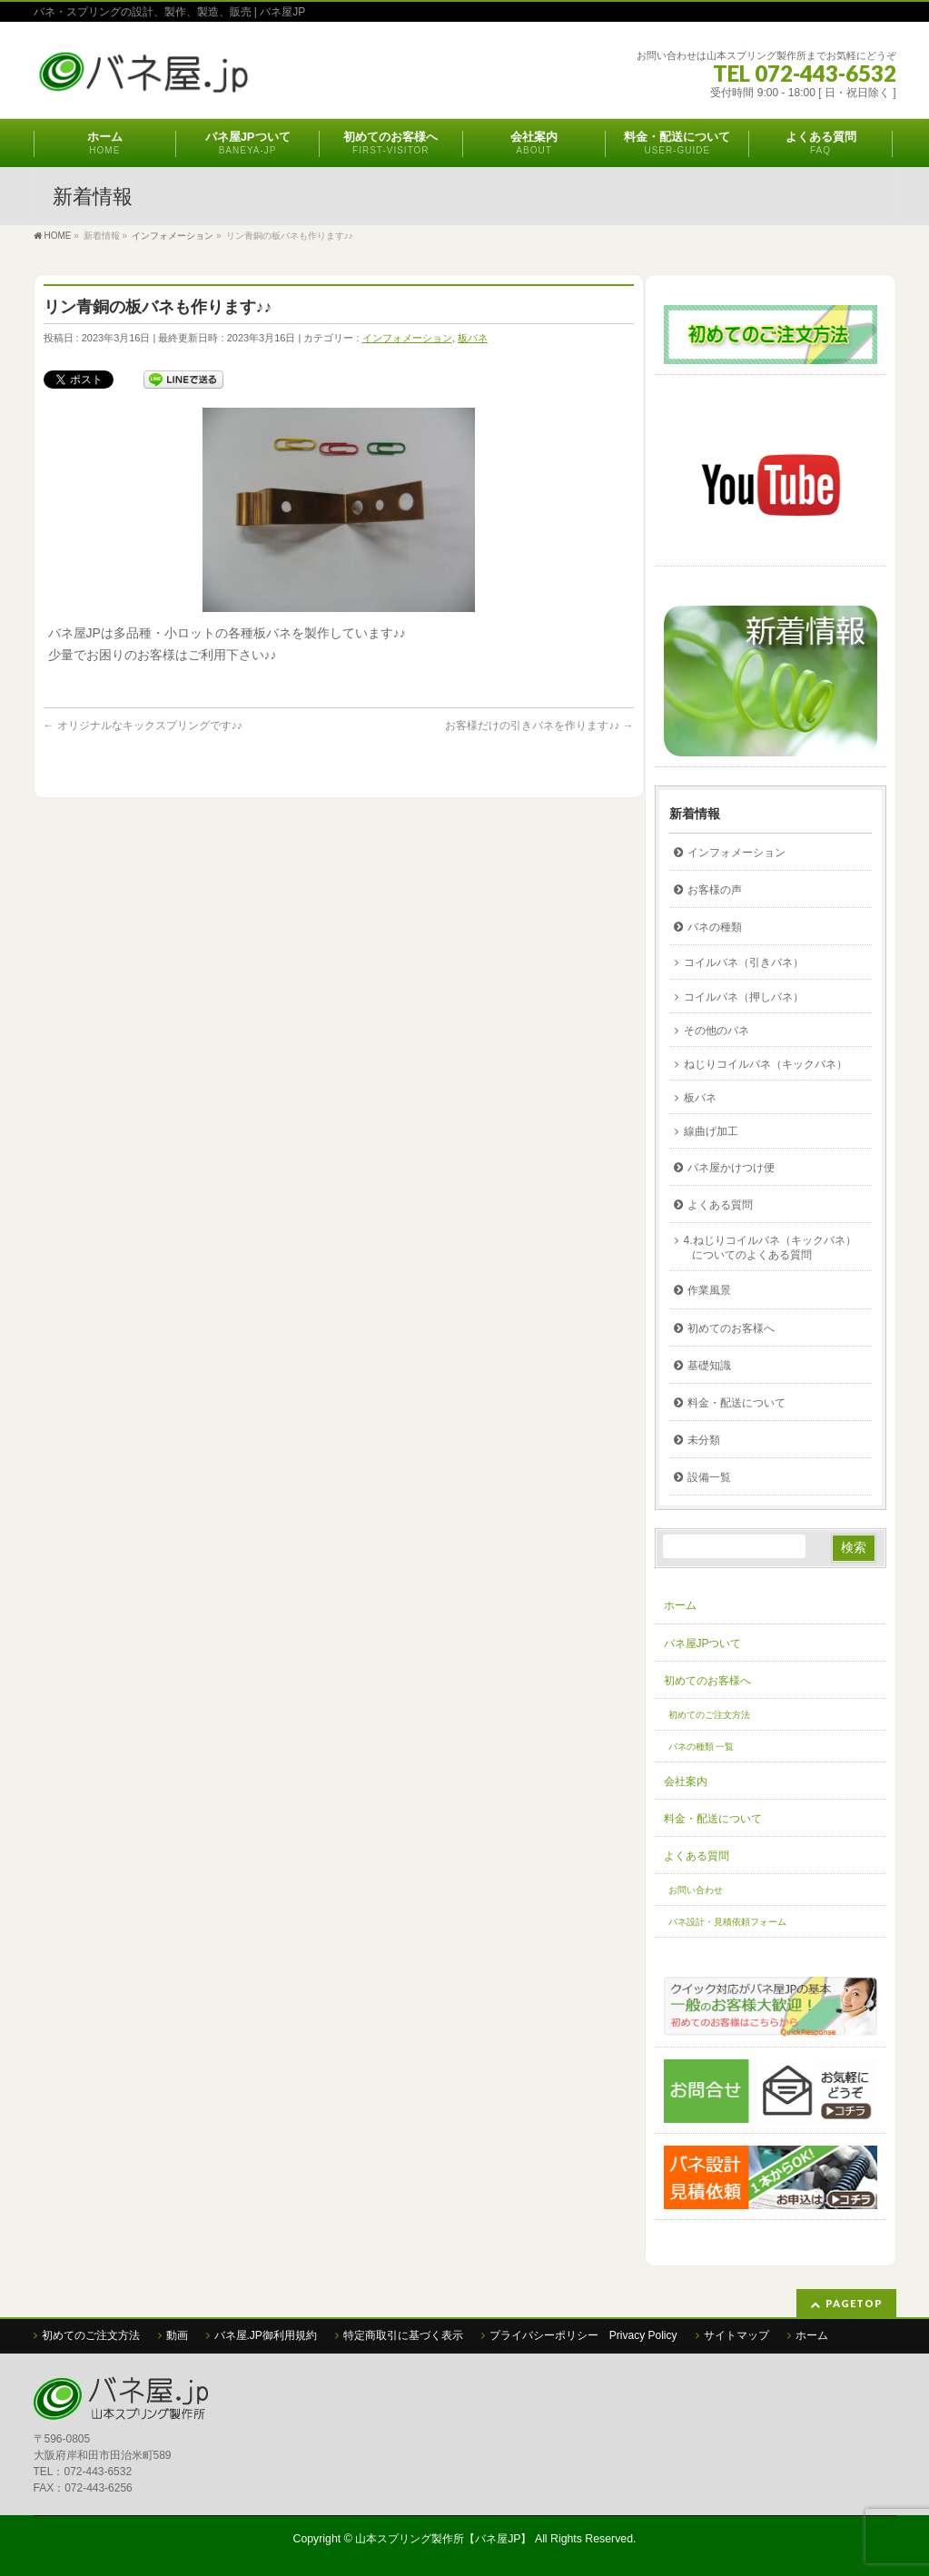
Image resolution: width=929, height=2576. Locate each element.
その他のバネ (716, 1030)
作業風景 (709, 1290)
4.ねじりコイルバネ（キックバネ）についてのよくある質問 (770, 1247)
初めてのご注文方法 (709, 1715)
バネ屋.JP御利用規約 (265, 2335)
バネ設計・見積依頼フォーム (727, 1922)
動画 (177, 2335)
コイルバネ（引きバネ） (744, 962)
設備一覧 (709, 1477)
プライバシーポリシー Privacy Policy (583, 2335)
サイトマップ (736, 2335)
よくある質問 (720, 1205)
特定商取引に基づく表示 (403, 2335)
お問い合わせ (695, 1890)
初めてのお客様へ (731, 1328)
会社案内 (685, 1781)
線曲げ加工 (711, 1131)
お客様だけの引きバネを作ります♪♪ (539, 725)
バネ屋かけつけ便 (731, 1167)
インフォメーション (407, 337)
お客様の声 (714, 889)
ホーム (680, 1605)
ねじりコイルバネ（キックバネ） (765, 1064)
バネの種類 (714, 927)
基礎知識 (709, 1365)
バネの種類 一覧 (701, 1747)
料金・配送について (736, 1403)
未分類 (703, 1440)
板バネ (473, 337)
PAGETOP (854, 2303)
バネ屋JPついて (703, 1643)
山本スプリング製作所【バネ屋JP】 (443, 2538)
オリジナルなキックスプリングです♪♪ (143, 725)
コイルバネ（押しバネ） (744, 997)
